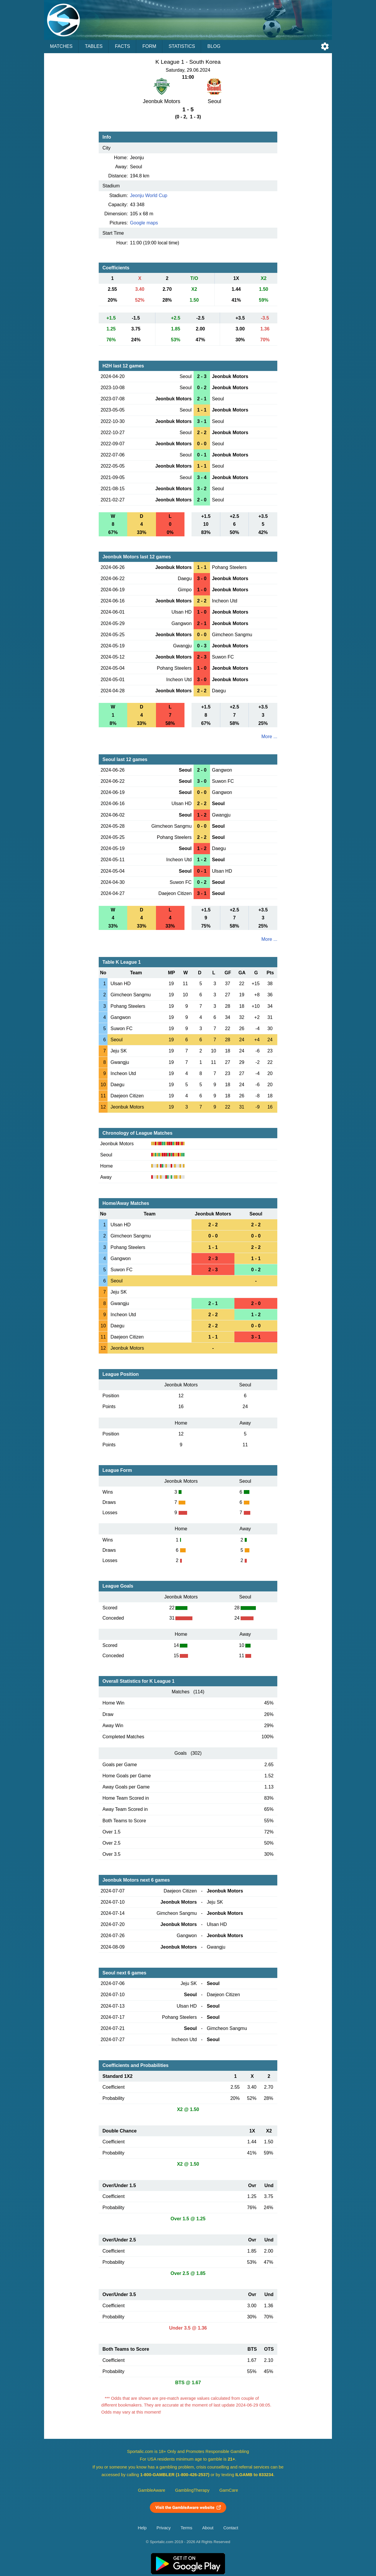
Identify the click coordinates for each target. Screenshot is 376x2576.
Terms (186, 2527)
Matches (61, 46)
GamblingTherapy (192, 2490)
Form (149, 46)
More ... (269, 736)
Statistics (182, 46)
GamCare (228, 2490)
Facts (122, 46)
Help (142, 2527)
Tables (94, 46)
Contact (230, 2527)
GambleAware (151, 2490)
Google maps (144, 222)
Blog (213, 46)
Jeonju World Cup (148, 195)
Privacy (164, 2527)
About (207, 2527)
